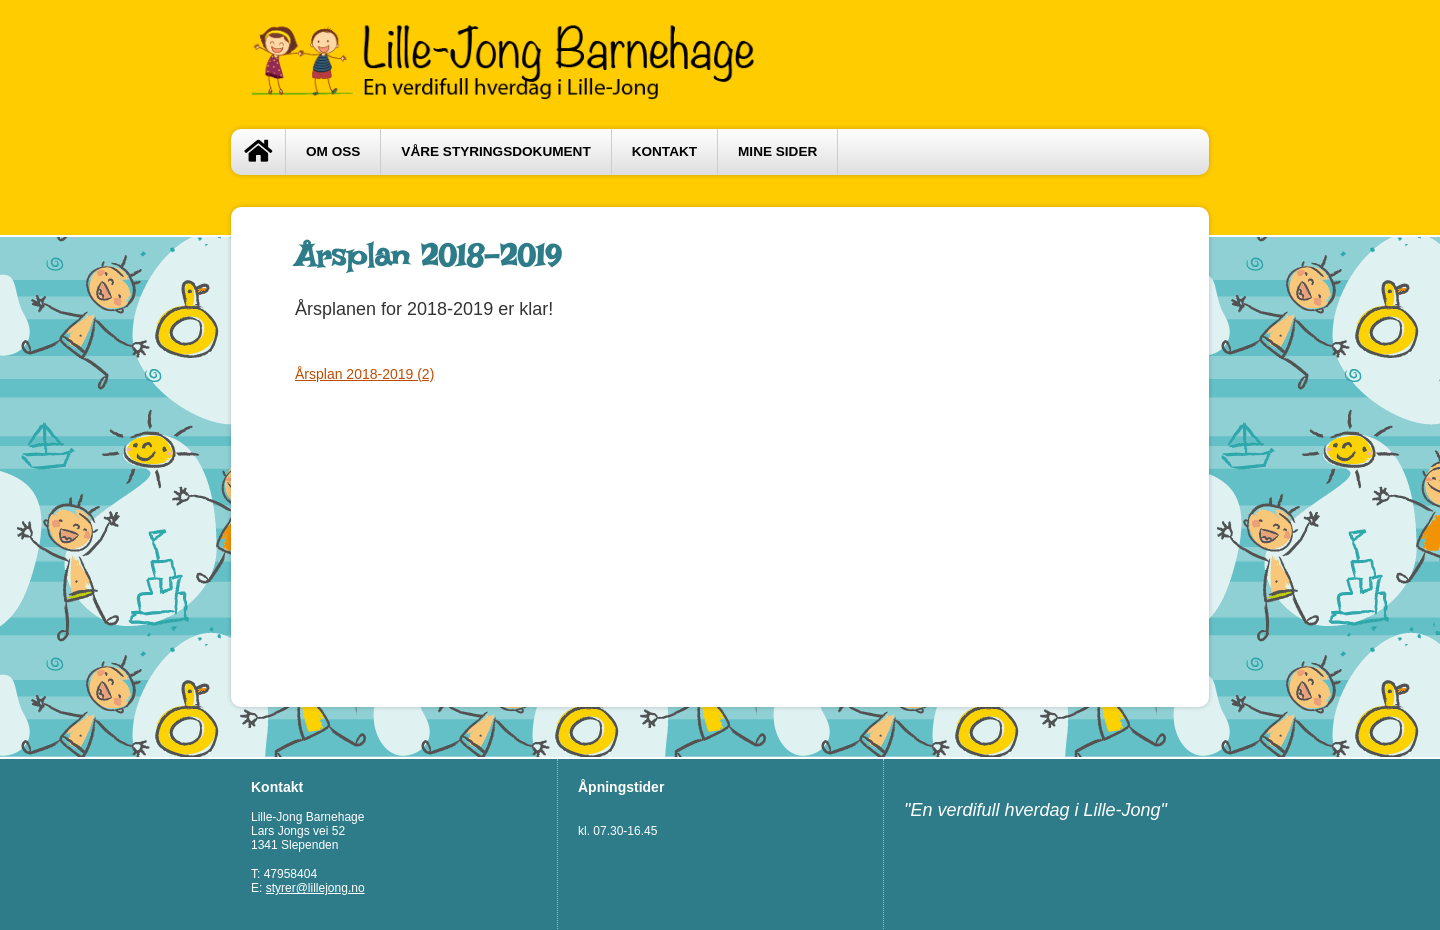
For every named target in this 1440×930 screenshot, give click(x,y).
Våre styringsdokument (495, 151)
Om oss (333, 151)
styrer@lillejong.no (315, 888)
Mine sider (777, 151)
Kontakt (664, 151)
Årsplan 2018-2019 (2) (364, 374)
